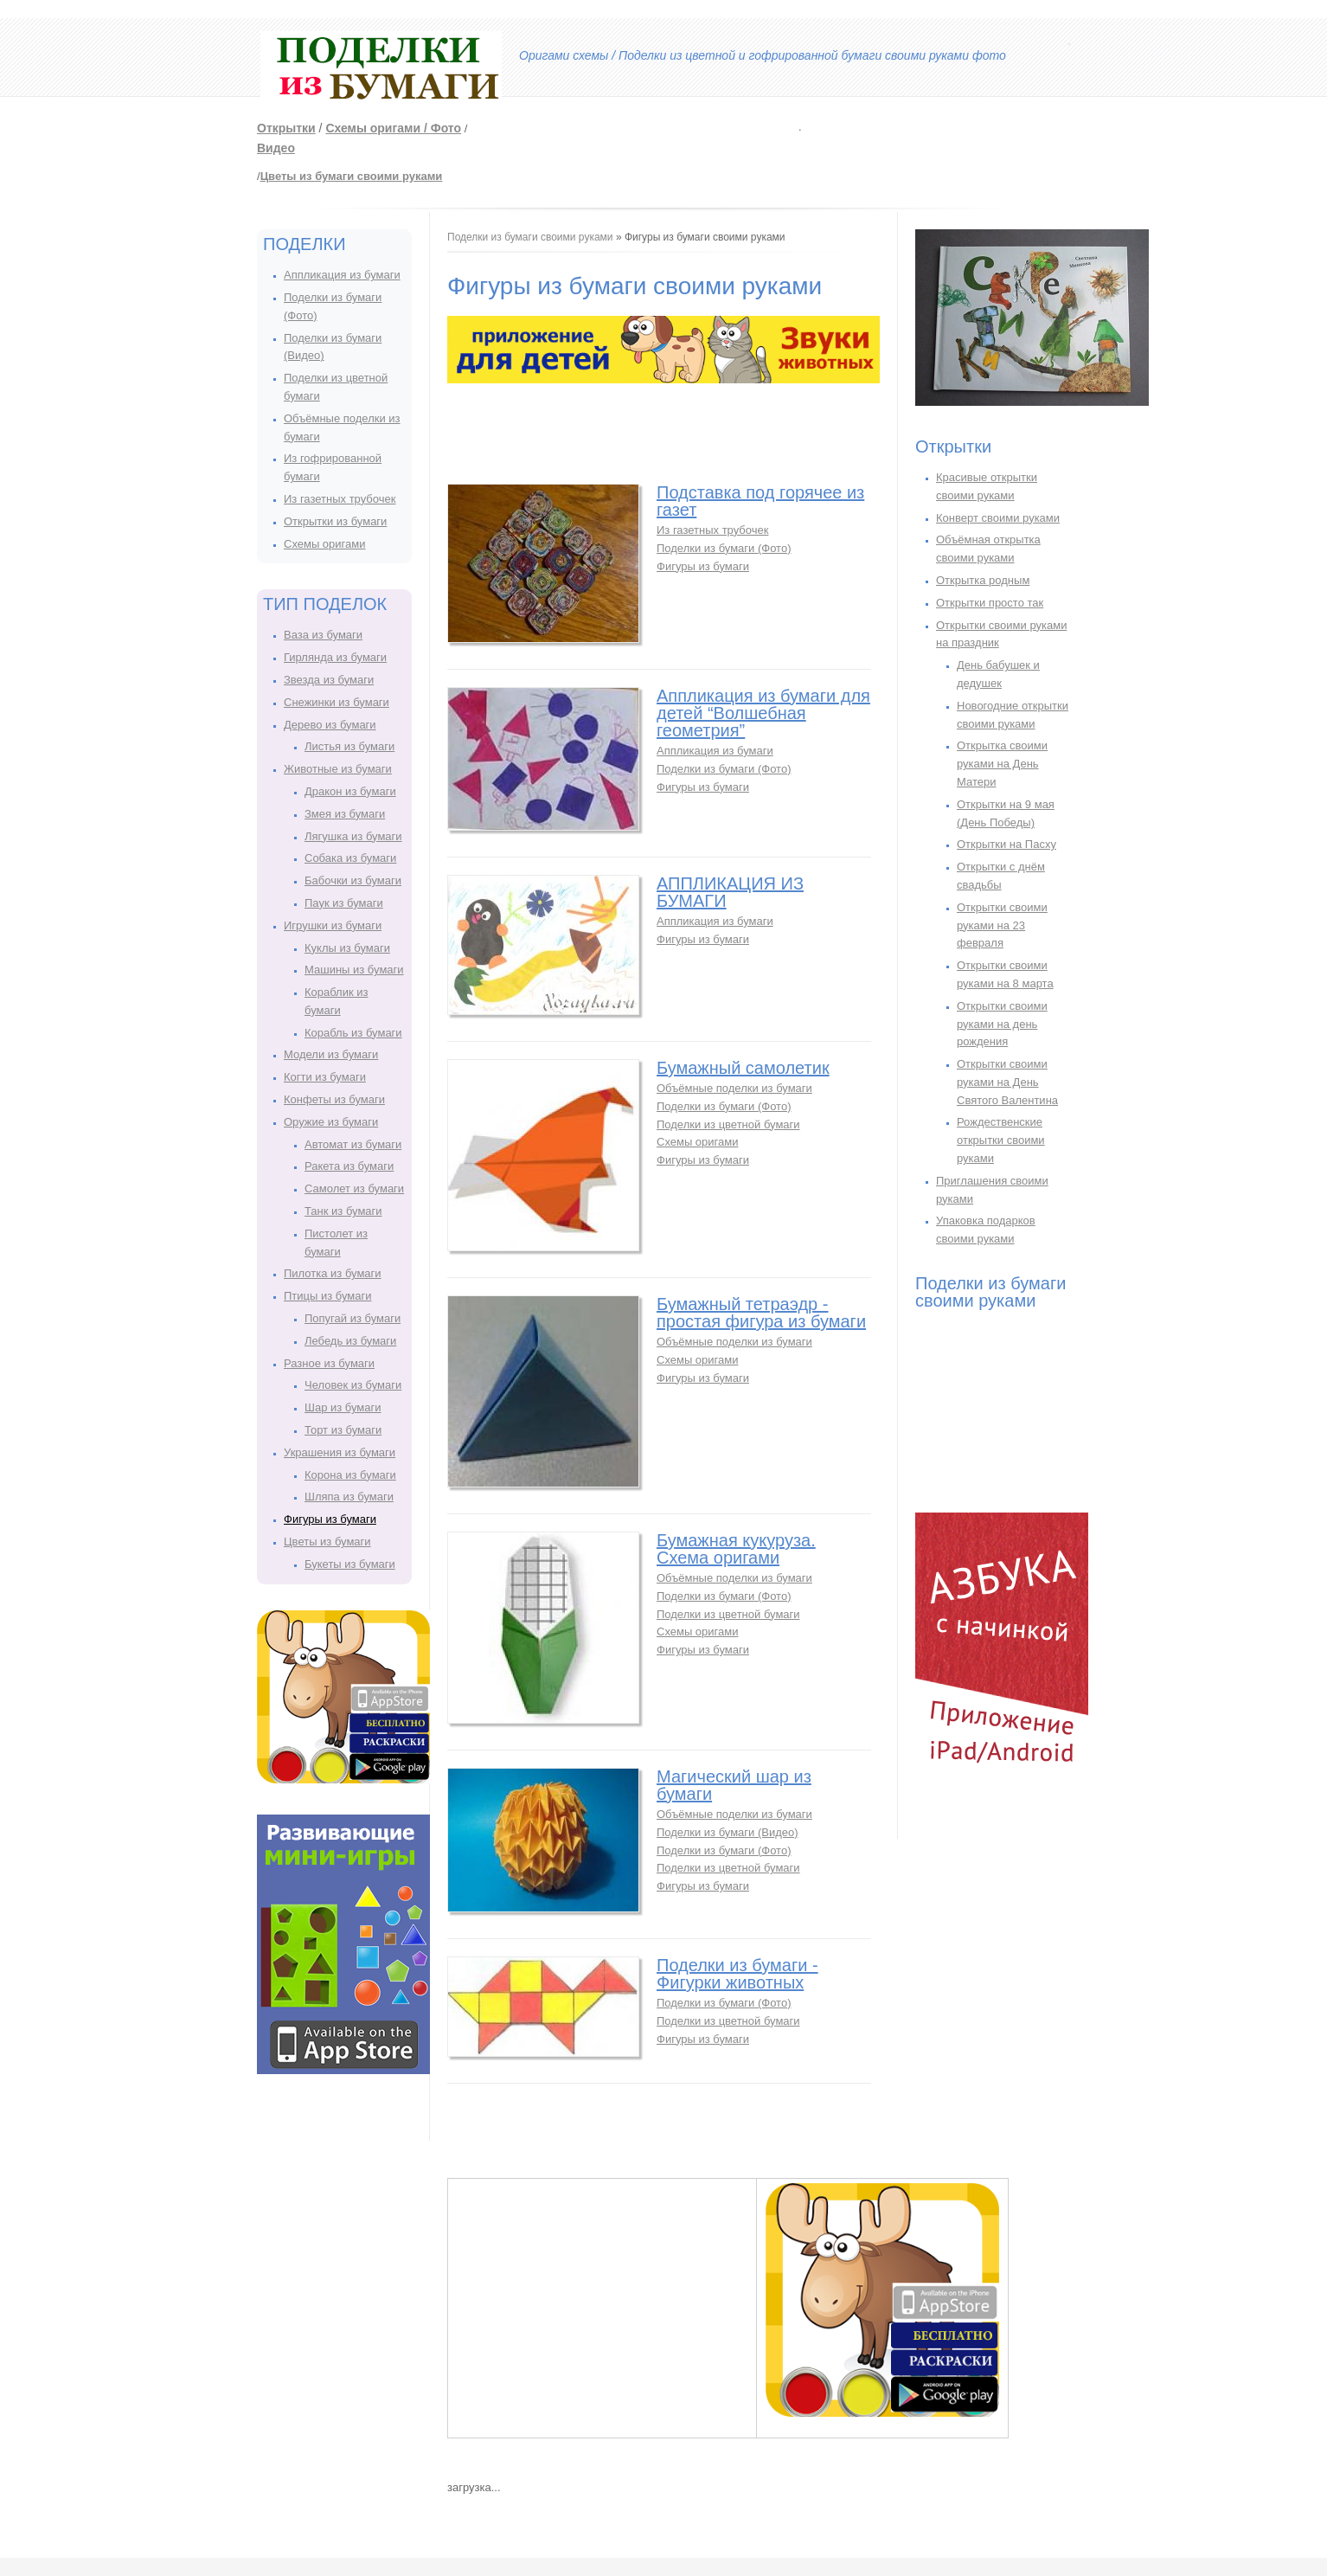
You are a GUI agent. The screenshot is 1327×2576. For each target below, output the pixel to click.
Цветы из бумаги (327, 1541)
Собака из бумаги (350, 857)
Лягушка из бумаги (353, 836)
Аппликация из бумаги (342, 274)
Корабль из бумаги (353, 1032)
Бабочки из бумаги (353, 880)
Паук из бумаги (344, 902)
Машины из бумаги (354, 969)
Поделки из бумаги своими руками (530, 237)
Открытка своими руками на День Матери (1002, 763)
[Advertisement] (842, 125)
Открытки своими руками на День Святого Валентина (1007, 1082)
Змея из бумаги (345, 813)
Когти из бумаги (325, 1076)
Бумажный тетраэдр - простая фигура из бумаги (761, 1312)
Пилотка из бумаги (332, 1273)
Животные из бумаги (338, 768)
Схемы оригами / (377, 128)
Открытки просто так (989, 602)
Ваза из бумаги (323, 634)
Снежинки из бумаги (336, 702)
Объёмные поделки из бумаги (734, 1088)
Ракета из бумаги (349, 1166)
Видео (276, 148)
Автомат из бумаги (353, 1144)
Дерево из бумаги (330, 724)
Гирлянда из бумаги (335, 657)
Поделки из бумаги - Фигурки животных (737, 1974)
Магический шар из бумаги (734, 1785)
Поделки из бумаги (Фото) (724, 548)
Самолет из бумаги (354, 1188)
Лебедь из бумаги (350, 1340)
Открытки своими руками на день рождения (1002, 1024)
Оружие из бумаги (331, 1121)
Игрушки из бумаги (332, 925)
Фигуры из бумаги (330, 1519)
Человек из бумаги (353, 1384)
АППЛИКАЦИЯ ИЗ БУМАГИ (730, 892)
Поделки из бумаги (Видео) (727, 1832)
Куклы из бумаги (347, 947)
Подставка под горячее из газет (760, 501)
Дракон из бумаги (350, 791)
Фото (446, 128)
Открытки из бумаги (335, 521)
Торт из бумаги (343, 1429)
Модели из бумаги (331, 1054)
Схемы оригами (324, 543)
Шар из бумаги (343, 1407)
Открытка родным (982, 580)
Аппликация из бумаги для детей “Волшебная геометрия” (763, 713)
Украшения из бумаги (339, 1452)
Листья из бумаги (349, 746)
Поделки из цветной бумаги (728, 1124)
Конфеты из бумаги (334, 1099)
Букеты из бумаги (350, 1564)
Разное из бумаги (329, 1363)
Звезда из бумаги (329, 679)
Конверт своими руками (998, 517)
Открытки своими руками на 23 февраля (1002, 925)
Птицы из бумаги (327, 1295)
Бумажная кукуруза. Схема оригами (736, 1549)
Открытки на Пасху (1006, 844)
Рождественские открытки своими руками (1001, 1140)
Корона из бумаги (350, 1474)
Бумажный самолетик (743, 1067)
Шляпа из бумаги (349, 1496)
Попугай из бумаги (353, 1318)
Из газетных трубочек (339, 498)
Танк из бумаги (343, 1210)
